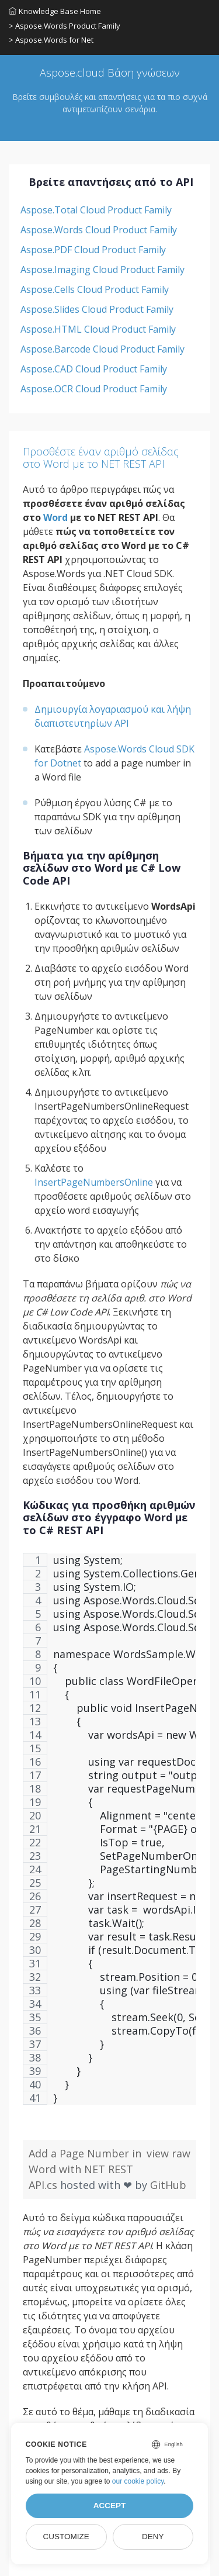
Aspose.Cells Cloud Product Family (94, 289)
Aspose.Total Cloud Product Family (96, 209)
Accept (109, 2505)
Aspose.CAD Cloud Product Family (93, 368)
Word (55, 517)
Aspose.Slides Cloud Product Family (96, 309)
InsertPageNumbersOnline (93, 1182)
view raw (168, 2153)
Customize (66, 2536)
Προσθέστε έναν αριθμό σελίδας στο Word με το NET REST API (101, 457)
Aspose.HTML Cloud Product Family (98, 329)
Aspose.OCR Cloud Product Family (93, 388)
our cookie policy (138, 2481)
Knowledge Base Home (55, 11)
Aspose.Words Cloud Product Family (98, 229)
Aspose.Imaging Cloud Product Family (102, 269)
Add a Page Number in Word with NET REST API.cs (85, 2169)
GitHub (168, 2185)
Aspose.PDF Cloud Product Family (93, 249)
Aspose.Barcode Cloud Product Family (102, 349)
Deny (153, 2536)
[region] (109, 1834)
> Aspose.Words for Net (51, 39)
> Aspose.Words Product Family (64, 25)
